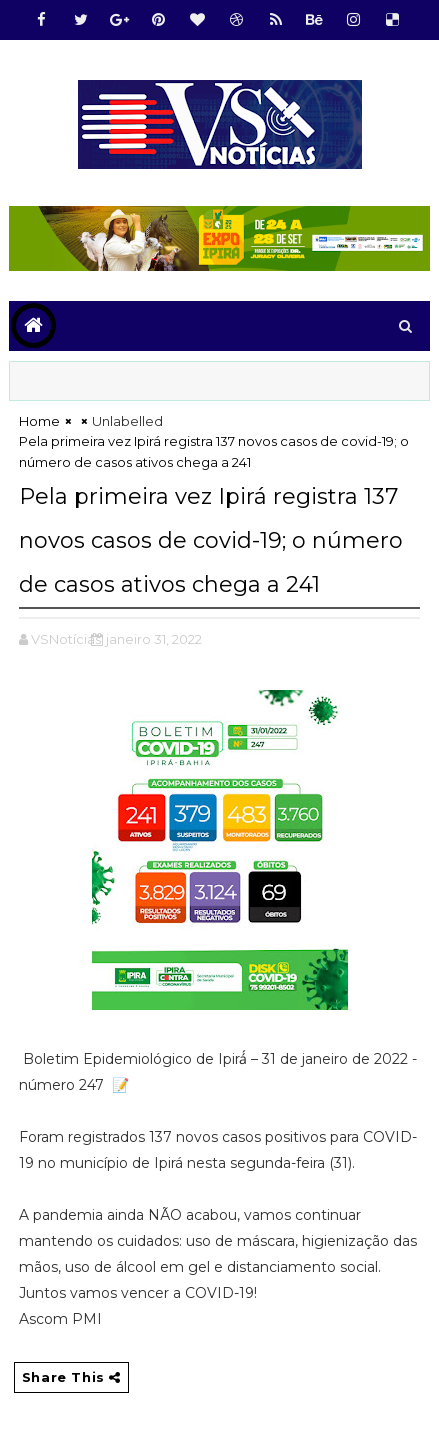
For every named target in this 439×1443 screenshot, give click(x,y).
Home (39, 421)
